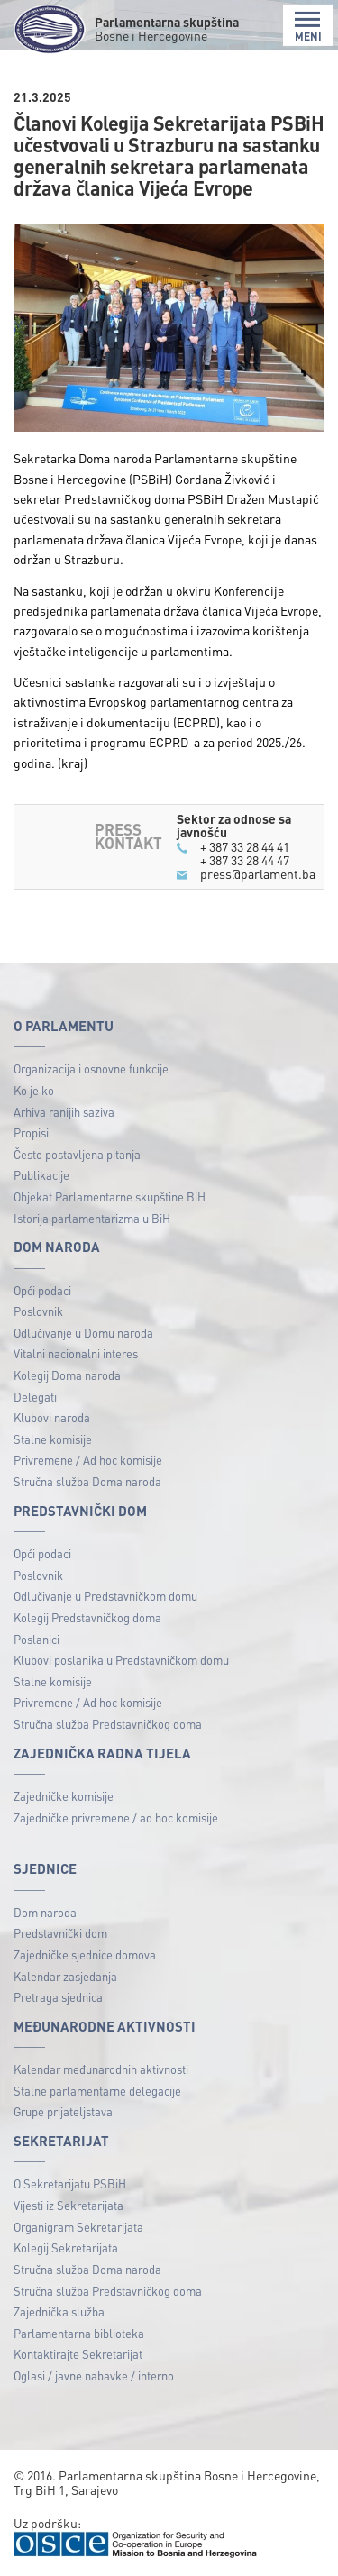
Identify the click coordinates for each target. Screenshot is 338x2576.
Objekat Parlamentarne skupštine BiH (110, 1196)
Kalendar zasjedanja (65, 1976)
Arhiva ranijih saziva (64, 1111)
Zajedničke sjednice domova (85, 1954)
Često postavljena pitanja (77, 1154)
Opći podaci (42, 1290)
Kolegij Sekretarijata (66, 2247)
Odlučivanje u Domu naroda (83, 1332)
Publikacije (41, 1175)
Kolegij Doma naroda (67, 1375)
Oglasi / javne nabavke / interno (94, 2375)
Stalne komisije (53, 1439)
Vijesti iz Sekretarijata (68, 2205)
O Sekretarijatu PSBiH (70, 2183)
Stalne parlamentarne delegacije (97, 2090)
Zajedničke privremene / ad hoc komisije (116, 1817)
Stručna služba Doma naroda (87, 1481)
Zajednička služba (59, 2311)
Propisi (31, 1132)
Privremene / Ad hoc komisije (88, 1459)
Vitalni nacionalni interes (76, 1353)
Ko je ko (34, 1090)
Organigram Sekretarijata (78, 2226)
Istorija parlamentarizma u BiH (92, 1218)
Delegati (35, 1396)
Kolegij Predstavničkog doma (87, 1617)
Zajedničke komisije (64, 1796)
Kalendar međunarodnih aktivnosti (101, 2069)
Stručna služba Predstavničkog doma (108, 1723)
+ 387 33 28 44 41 (244, 846)
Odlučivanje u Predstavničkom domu (105, 1595)
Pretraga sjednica (58, 1997)
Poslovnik (38, 1311)
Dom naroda (45, 1912)
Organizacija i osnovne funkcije (91, 1068)
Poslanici (36, 1639)
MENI (308, 26)
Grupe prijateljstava (63, 2111)
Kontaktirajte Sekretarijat (78, 2353)
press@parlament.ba (257, 873)
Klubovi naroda (52, 1417)
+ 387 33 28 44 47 (244, 860)
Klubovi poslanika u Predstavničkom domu (121, 1659)
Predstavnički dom (60, 1933)
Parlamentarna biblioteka (79, 2333)
